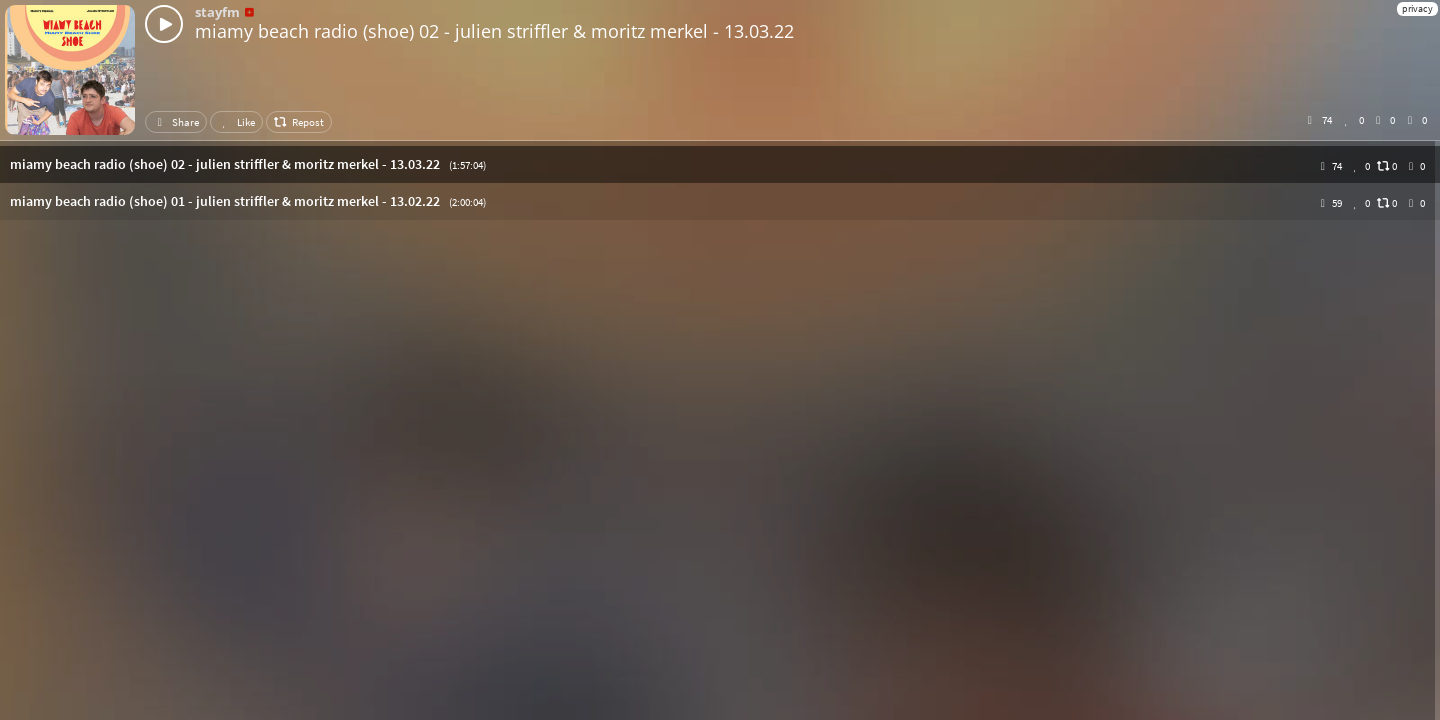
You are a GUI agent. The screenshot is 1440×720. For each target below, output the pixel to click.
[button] (720, 164)
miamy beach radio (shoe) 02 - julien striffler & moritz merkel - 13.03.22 (494, 31)
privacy (1417, 8)
